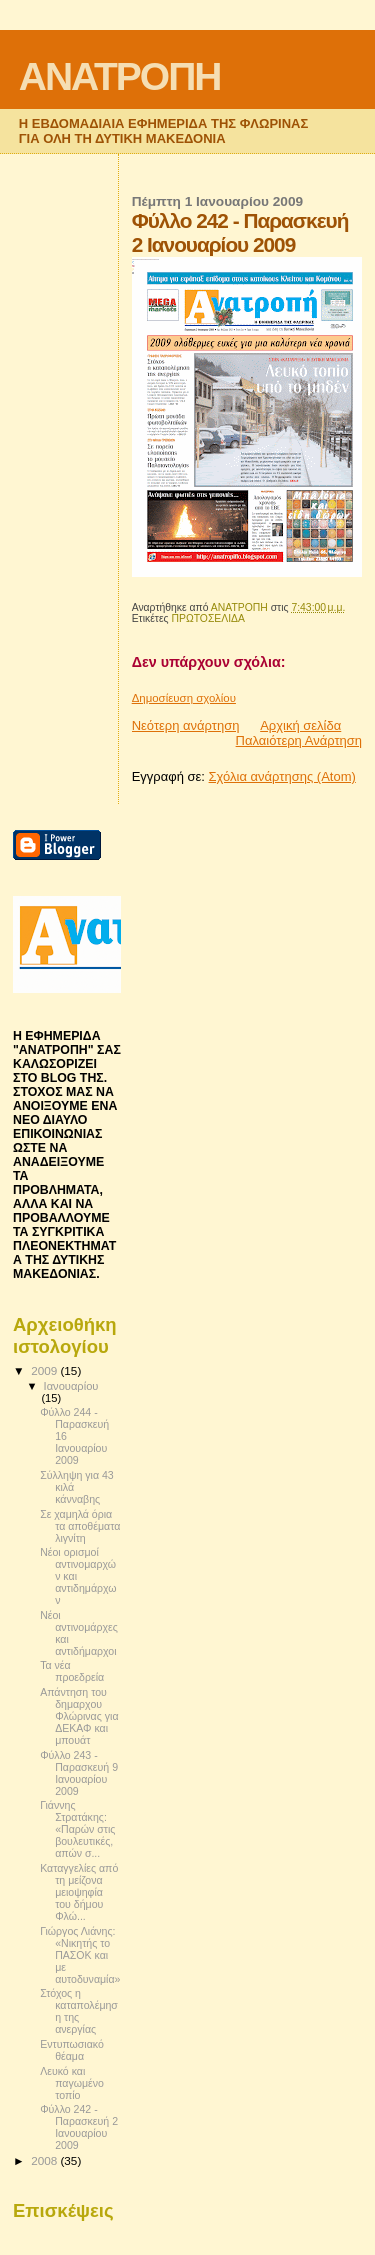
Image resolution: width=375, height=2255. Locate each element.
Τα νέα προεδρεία (72, 1671)
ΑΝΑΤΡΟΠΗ (120, 76)
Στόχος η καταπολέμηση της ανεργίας (79, 2011)
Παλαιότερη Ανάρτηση (299, 740)
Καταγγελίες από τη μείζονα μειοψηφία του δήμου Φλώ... (79, 1892)
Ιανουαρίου (71, 1386)
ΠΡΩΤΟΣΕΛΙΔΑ (208, 618)
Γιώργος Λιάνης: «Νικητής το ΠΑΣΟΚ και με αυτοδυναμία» (80, 1955)
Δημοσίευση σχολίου (184, 698)
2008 (45, 2160)
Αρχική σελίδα (300, 725)
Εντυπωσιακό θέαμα (72, 2050)
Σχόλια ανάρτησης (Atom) (282, 776)
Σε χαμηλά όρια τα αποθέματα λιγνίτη (80, 1526)
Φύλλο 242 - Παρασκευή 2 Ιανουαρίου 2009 (79, 2127)
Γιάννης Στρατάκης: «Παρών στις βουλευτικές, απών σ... (77, 1829)
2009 (45, 1370)
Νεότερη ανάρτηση (186, 725)
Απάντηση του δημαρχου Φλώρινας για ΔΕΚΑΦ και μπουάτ (79, 1716)
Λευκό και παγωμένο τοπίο (72, 2083)
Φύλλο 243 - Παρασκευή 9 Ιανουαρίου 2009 (79, 1773)
